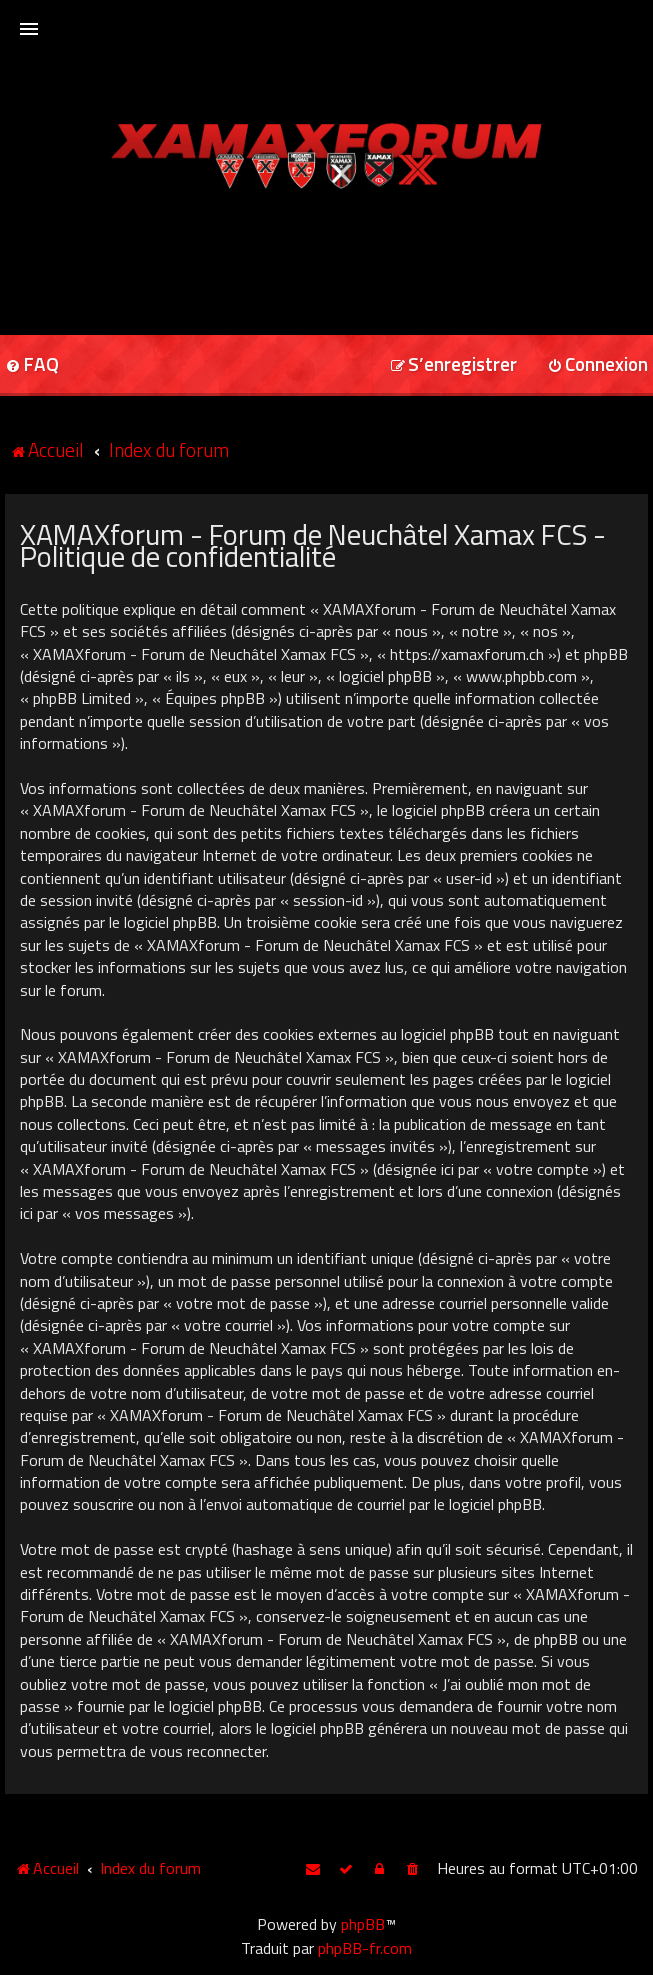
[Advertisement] (327, 255)
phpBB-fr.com (365, 1948)
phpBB (363, 1924)
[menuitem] (453, 365)
